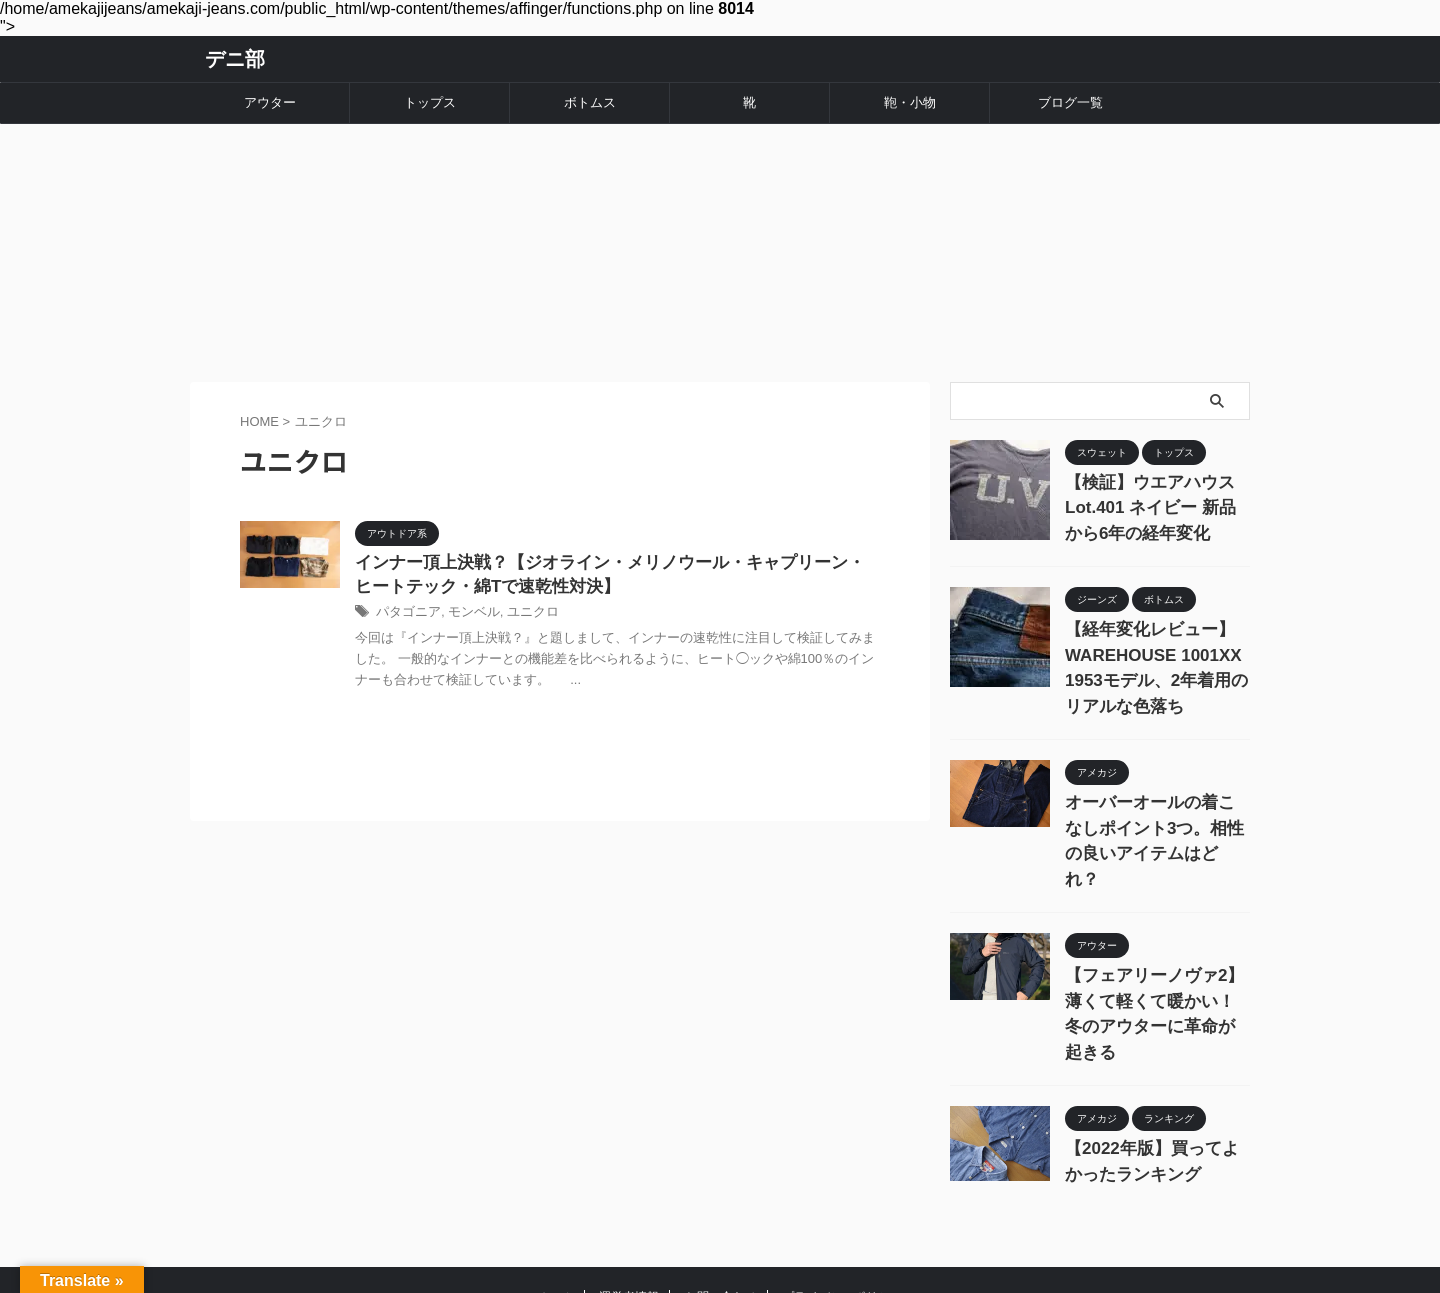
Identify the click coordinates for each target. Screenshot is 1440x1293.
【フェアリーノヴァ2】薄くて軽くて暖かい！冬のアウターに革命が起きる (1156, 924)
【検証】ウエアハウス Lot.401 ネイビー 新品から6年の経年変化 (1154, 483)
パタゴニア (406, 597)
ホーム (556, 1184)
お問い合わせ (721, 1184)
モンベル (467, 597)
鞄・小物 (910, 102)
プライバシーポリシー (842, 1184)
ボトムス (590, 102)
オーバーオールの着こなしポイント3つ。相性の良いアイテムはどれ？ (1156, 785)
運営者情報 (629, 1184)
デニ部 (235, 59)
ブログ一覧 (1070, 102)
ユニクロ (522, 597)
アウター (270, 102)
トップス (430, 102)
